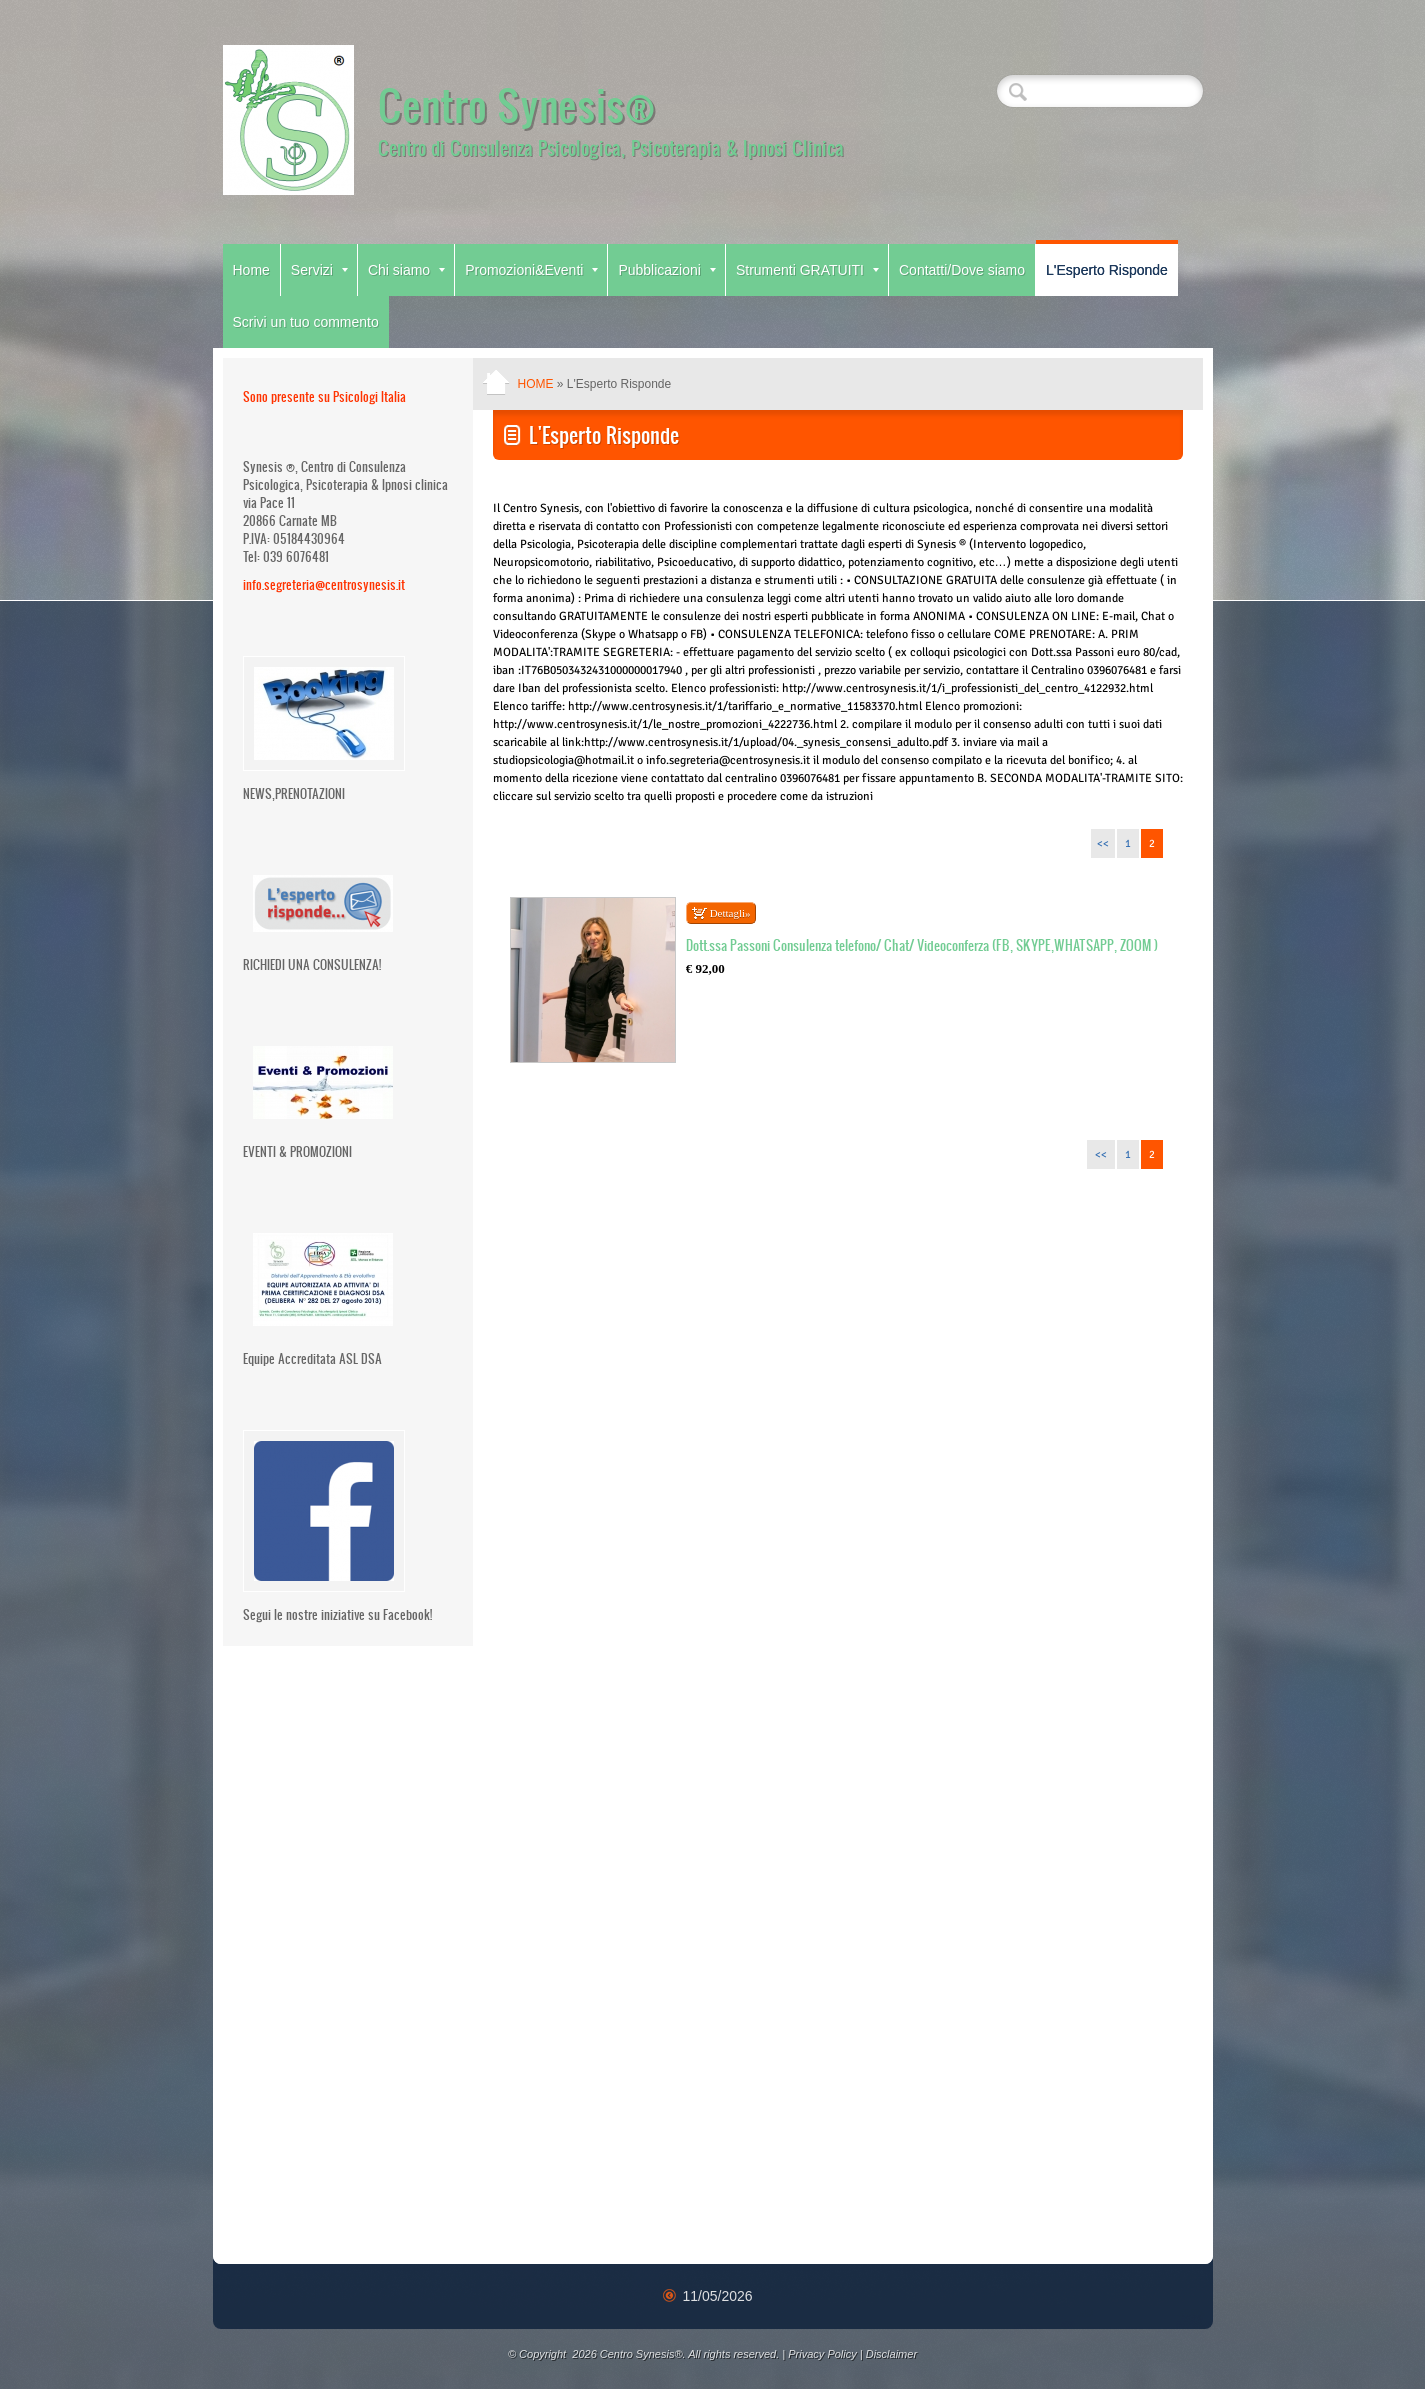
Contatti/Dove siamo (962, 270)
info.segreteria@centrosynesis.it (324, 584)
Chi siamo (406, 270)
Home (251, 270)
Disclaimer (891, 2354)
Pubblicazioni (667, 270)
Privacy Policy (822, 2354)
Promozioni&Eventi (531, 270)
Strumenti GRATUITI (807, 270)
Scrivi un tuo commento (306, 322)
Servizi (319, 270)
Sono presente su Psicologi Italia (324, 396)
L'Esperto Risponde (1107, 270)
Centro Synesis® (516, 104)
